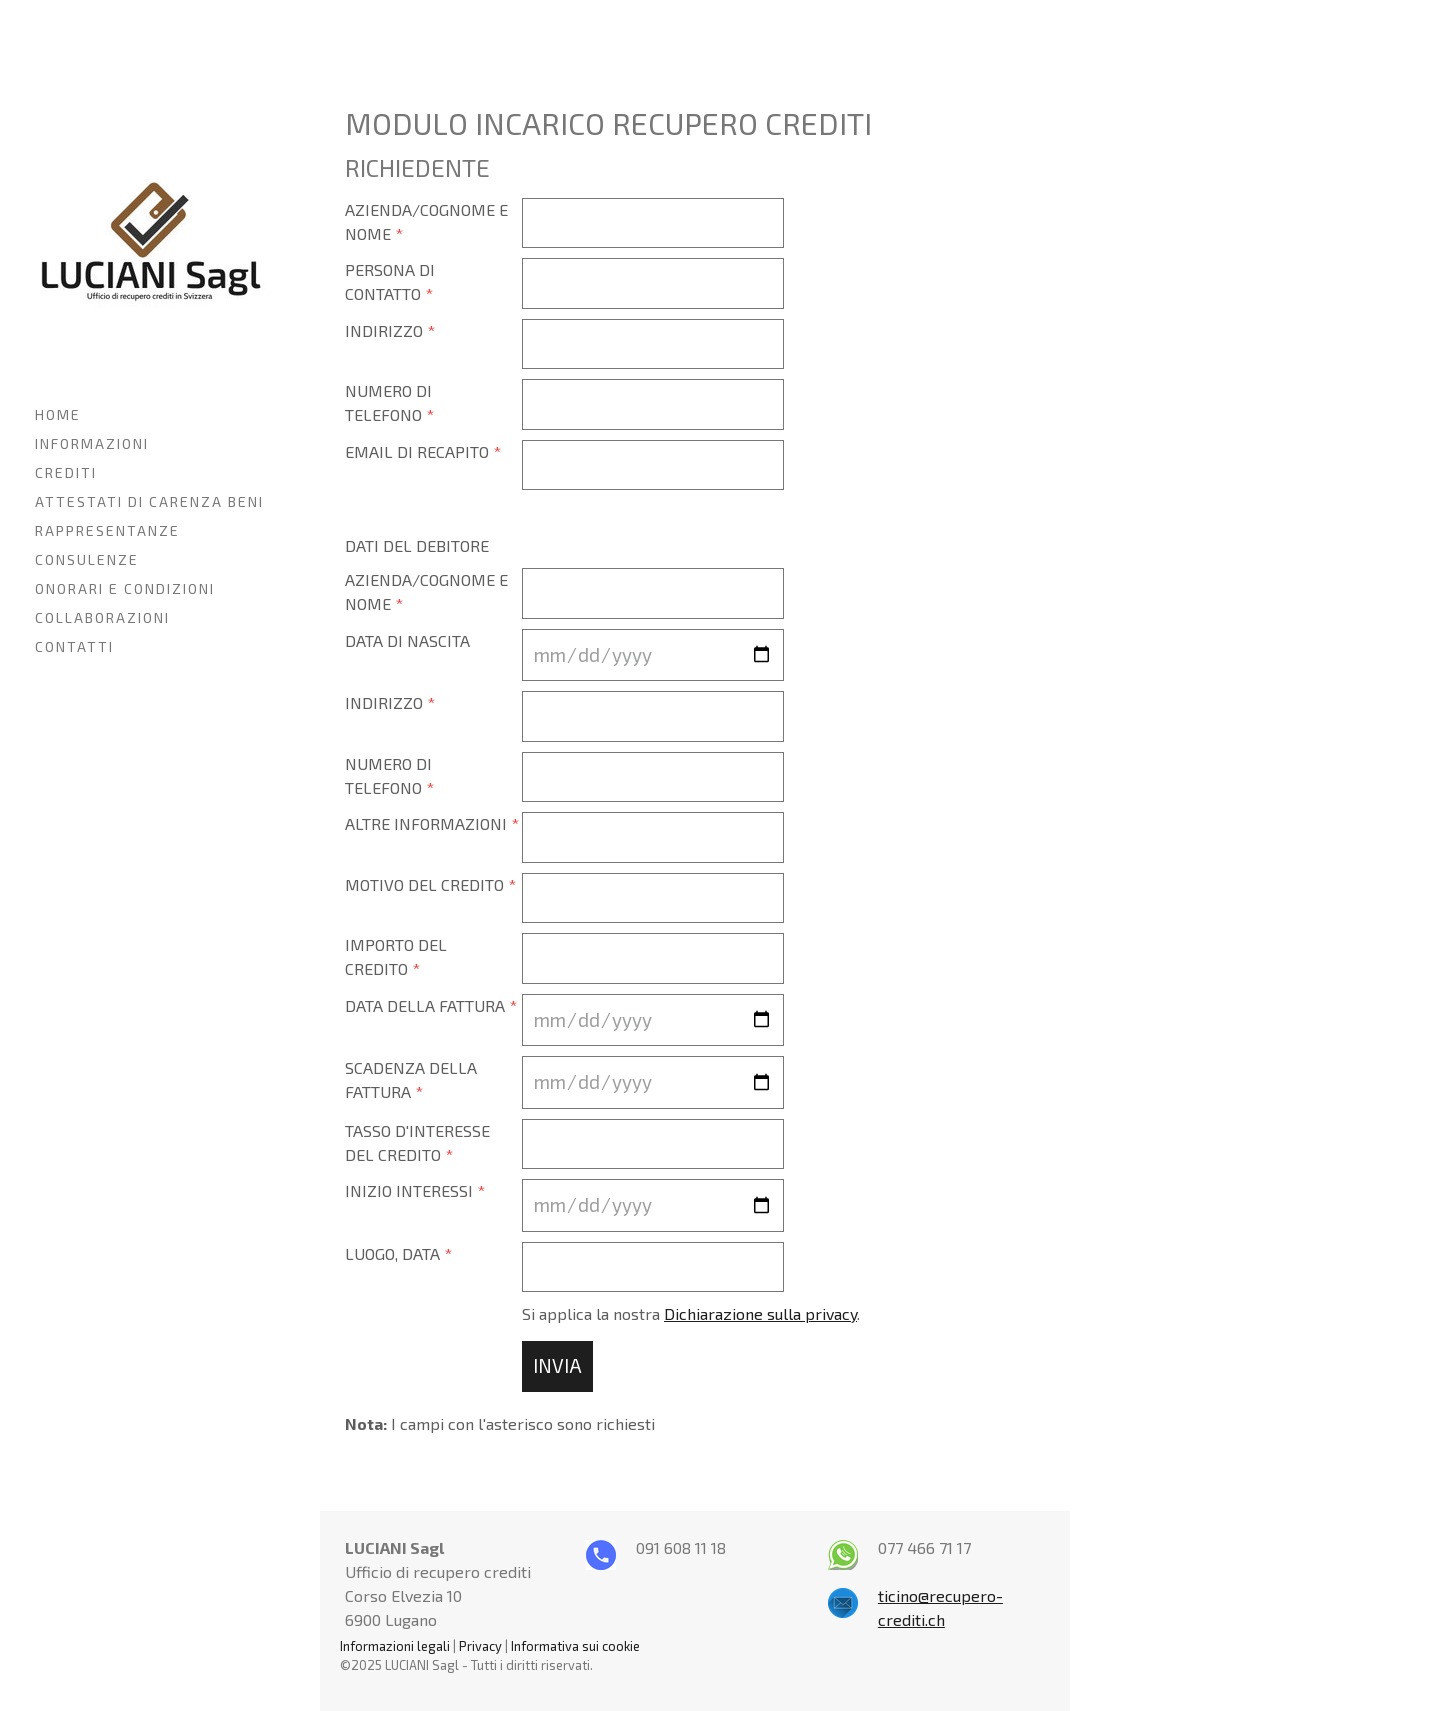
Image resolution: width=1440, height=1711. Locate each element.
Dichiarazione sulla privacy (760, 1313)
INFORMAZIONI (92, 443)
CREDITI (66, 472)
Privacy (480, 1646)
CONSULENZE (87, 559)
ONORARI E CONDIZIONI (125, 588)
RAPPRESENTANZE (107, 530)
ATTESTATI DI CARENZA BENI (149, 501)
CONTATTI (74, 646)
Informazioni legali (395, 1646)
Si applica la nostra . (691, 1313)
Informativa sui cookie (575, 1646)
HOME (58, 414)
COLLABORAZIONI (102, 617)
